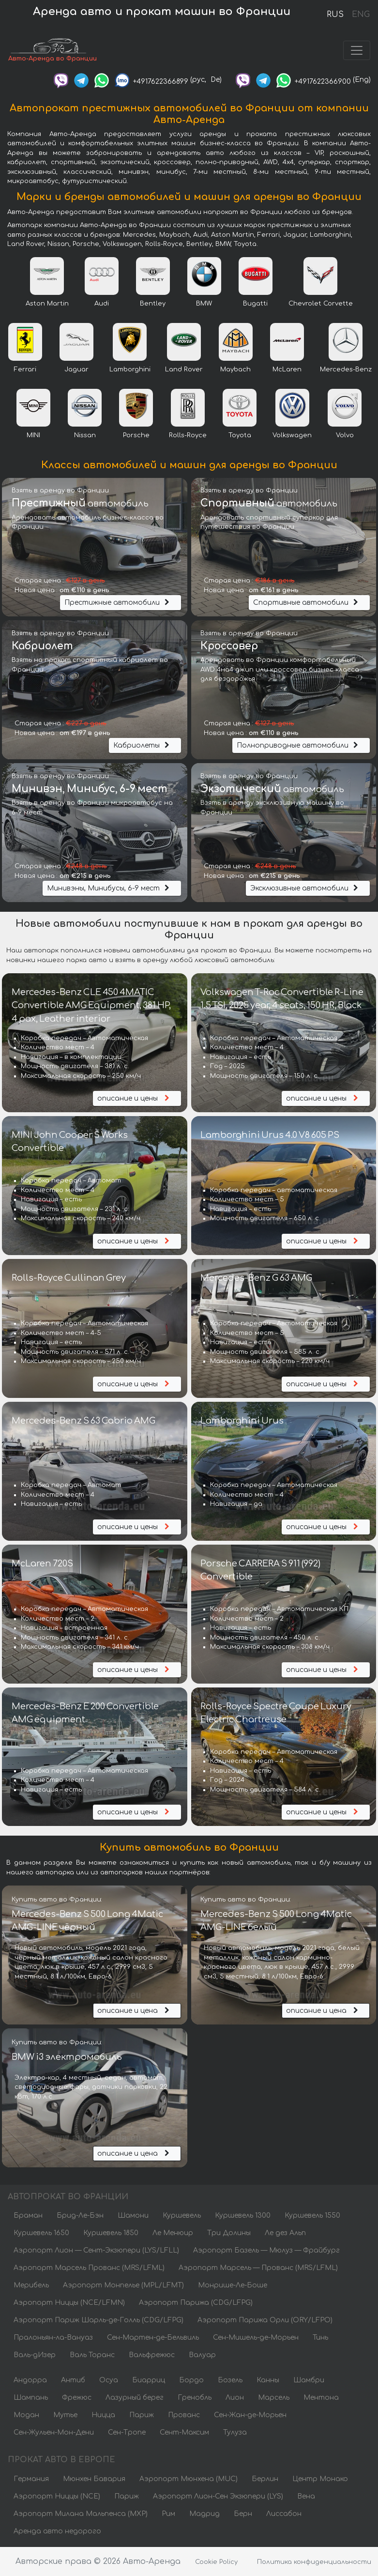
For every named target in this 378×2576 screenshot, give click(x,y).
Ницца (103, 2415)
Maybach (235, 369)
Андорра (30, 2380)
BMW (204, 303)
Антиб (73, 2380)
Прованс (184, 2415)
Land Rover (184, 369)
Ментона (321, 2397)
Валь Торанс (92, 2355)
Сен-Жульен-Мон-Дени (54, 2432)
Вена (306, 2496)
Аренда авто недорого (57, 2531)
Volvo (345, 435)
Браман (28, 2215)
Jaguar (76, 369)
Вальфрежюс (152, 2355)
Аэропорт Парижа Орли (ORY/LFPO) (265, 2320)
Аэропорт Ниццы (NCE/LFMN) (69, 2302)
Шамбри (308, 2380)
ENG (360, 14)
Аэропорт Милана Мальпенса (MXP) (81, 2513)
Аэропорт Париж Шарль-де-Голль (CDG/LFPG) (98, 2320)
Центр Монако (320, 2479)
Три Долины (229, 2233)
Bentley (153, 303)
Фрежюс (76, 2397)
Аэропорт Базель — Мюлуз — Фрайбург (266, 2250)
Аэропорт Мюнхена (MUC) (188, 2479)
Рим (168, 2513)
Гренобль (195, 2397)
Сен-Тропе (127, 2432)
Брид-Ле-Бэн (80, 2215)
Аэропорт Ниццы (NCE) (57, 2496)
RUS (335, 14)
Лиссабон (284, 2513)
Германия (31, 2479)
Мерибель (31, 2285)
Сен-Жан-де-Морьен (250, 2415)
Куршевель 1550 (312, 2215)
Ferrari (25, 369)
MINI (33, 435)
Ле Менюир (172, 2233)
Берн (243, 2513)
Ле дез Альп (285, 2233)
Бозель (230, 2380)
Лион (235, 2397)
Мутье (65, 2415)
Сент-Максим (184, 2432)
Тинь (320, 2337)
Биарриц (148, 2380)
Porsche (136, 435)
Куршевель (182, 2215)
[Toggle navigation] (356, 50)
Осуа (108, 2380)
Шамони (133, 2215)
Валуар (202, 2355)
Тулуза (235, 2432)
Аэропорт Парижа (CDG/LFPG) (196, 2302)
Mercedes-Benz (346, 369)
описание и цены (134, 1098)
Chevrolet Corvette (320, 303)
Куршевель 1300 (243, 2215)
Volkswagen (292, 435)
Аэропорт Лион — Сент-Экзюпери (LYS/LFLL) (96, 2250)
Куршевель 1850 (110, 2233)
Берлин (265, 2479)
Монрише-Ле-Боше (232, 2285)
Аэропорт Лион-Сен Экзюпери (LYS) (218, 2496)
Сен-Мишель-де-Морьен (256, 2337)
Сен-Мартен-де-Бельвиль (153, 2337)
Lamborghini (130, 369)
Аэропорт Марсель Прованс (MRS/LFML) (89, 2267)
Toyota (239, 435)
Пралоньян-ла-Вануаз (53, 2337)
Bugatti (255, 303)
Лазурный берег (135, 2397)
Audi (101, 303)
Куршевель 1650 (41, 2233)
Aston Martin (47, 303)
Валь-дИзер (35, 2355)
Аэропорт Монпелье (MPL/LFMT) (123, 2285)
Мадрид (204, 2513)
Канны (268, 2380)
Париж (141, 2415)
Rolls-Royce (188, 435)
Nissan (85, 435)
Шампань (31, 2397)
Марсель (273, 2397)
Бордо (191, 2380)
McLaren (287, 369)
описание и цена (134, 2010)
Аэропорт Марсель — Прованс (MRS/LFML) (258, 2267)
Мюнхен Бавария (94, 2479)
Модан (26, 2415)
